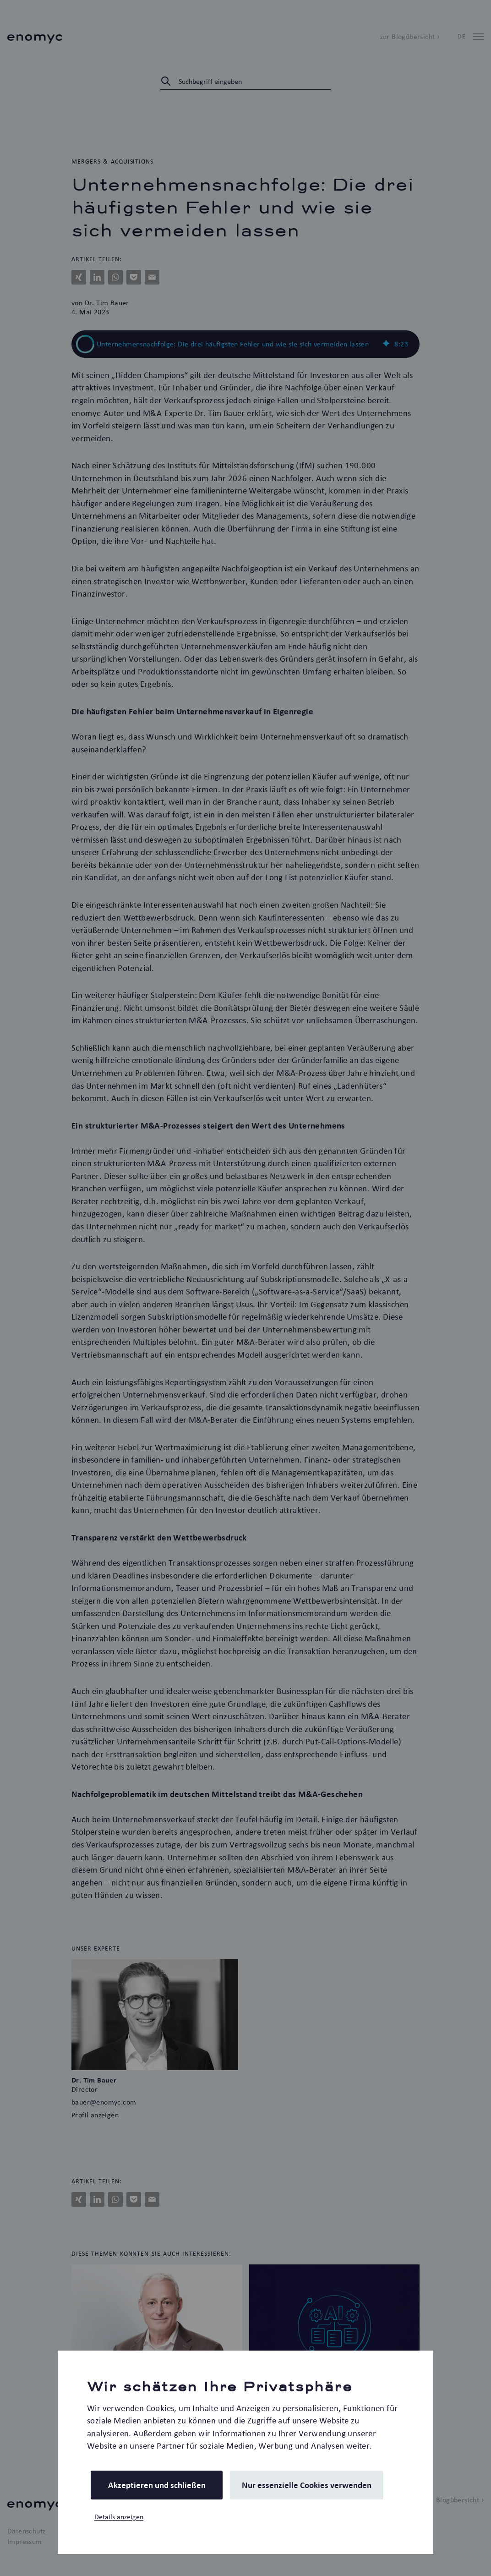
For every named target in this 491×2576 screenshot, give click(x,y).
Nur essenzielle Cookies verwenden (306, 2485)
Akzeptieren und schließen (157, 2485)
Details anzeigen (118, 2516)
